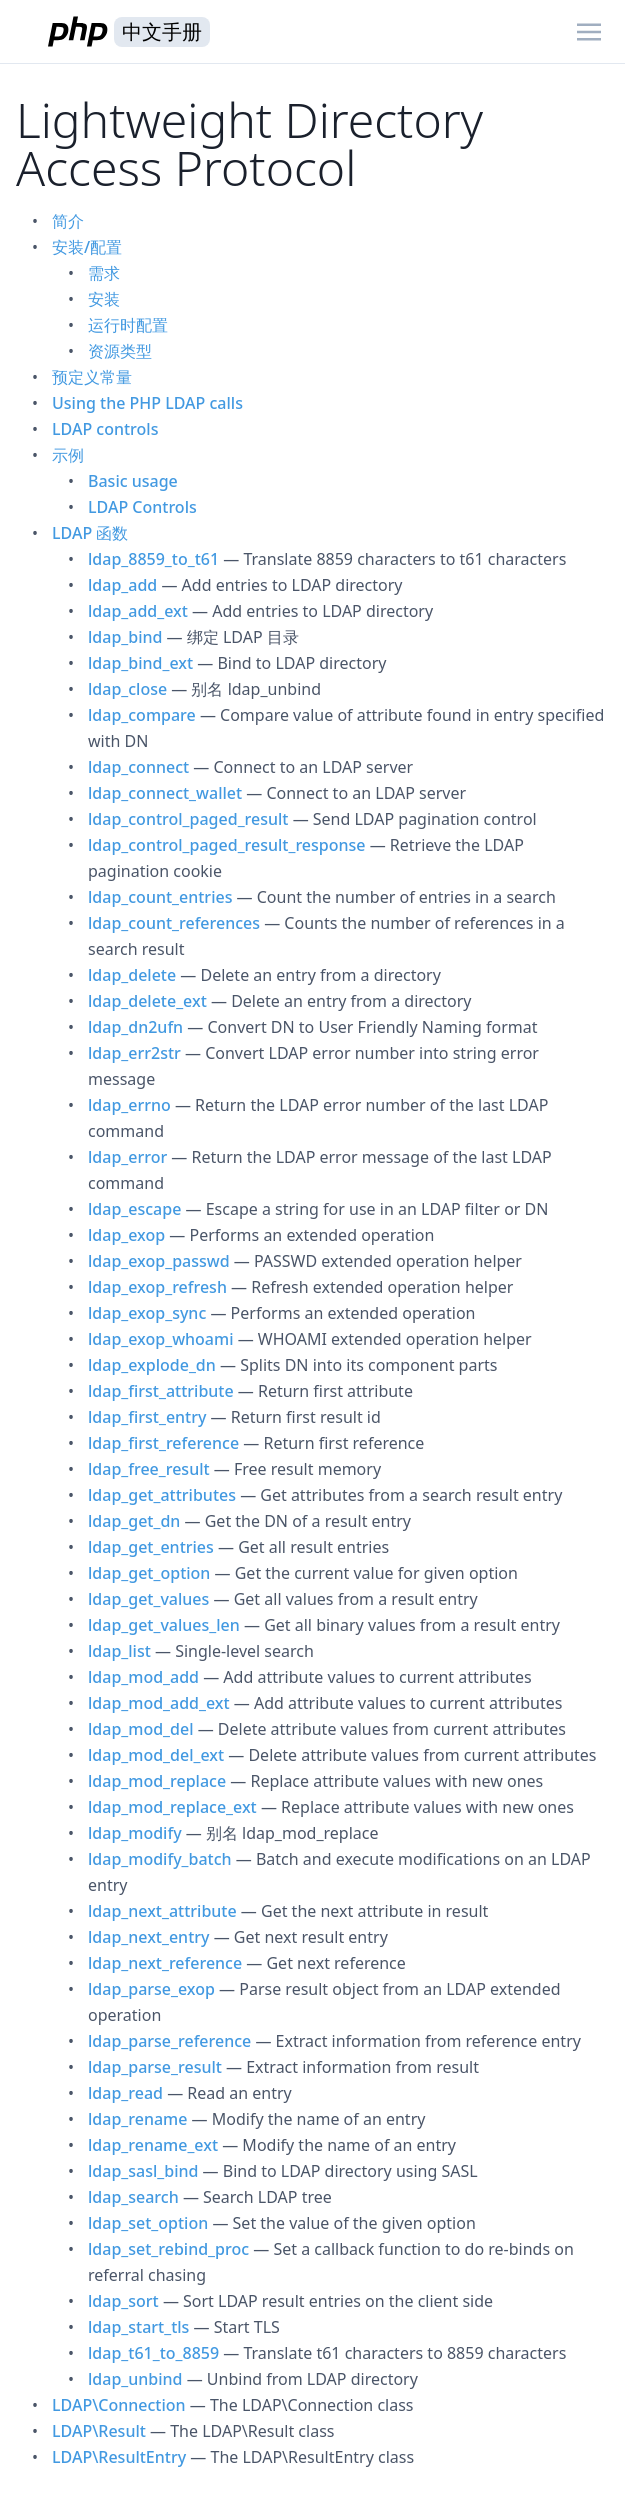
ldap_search (133, 2197)
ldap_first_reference (163, 1443)
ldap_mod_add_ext (159, 1703)
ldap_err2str (134, 1053)
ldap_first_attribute (161, 1391)
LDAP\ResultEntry (119, 2457)
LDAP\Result (99, 2431)
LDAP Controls (142, 507)
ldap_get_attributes (162, 1495)
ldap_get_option (149, 1573)
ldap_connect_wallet (165, 793)
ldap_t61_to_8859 (153, 2353)
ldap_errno (129, 1105)
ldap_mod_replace (157, 1781)
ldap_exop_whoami (160, 1339)
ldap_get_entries (151, 1547)
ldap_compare (142, 715)
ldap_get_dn (134, 1521)
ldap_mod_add (143, 1677)
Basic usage (133, 481)
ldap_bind (125, 637)
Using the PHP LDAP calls (147, 403)
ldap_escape (134, 1209)
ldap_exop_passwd (159, 1261)
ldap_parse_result (155, 2067)
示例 (68, 455)
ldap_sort (123, 2301)
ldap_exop (126, 1235)
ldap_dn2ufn (135, 1027)
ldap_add (122, 585)
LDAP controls (105, 429)
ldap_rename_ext (153, 2145)
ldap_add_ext (138, 611)
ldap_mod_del (140, 1729)
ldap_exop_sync (147, 1313)
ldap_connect (138, 767)
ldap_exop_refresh (157, 1287)
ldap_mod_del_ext (156, 1755)
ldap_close (127, 689)
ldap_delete (132, 975)
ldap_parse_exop (151, 1989)
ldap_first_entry (147, 1417)
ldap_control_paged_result (188, 819)
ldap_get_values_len (164, 1625)
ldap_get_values (148, 1599)
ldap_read (125, 2093)
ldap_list (119, 1651)
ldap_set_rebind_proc (168, 2249)
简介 (68, 221)
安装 (104, 299)
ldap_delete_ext (147, 1001)
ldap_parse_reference (169, 2041)
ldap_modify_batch (160, 1859)
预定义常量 (92, 377)
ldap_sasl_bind (143, 2171)
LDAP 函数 (90, 533)
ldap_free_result (149, 1469)
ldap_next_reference (165, 1963)
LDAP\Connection (119, 2405)
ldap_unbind (135, 2379)
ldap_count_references (174, 923)
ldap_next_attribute (162, 1911)
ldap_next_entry (148, 1937)
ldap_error (127, 1157)
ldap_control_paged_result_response (227, 845)
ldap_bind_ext (140, 663)
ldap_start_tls (138, 2327)
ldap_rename (137, 2119)
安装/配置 (87, 247)
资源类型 (120, 351)
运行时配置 (128, 325)
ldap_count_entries (160, 897)
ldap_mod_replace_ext (172, 1807)
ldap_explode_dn (152, 1365)
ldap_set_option (148, 2223)
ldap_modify (135, 1833)
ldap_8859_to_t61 (153, 559)
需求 (104, 273)
